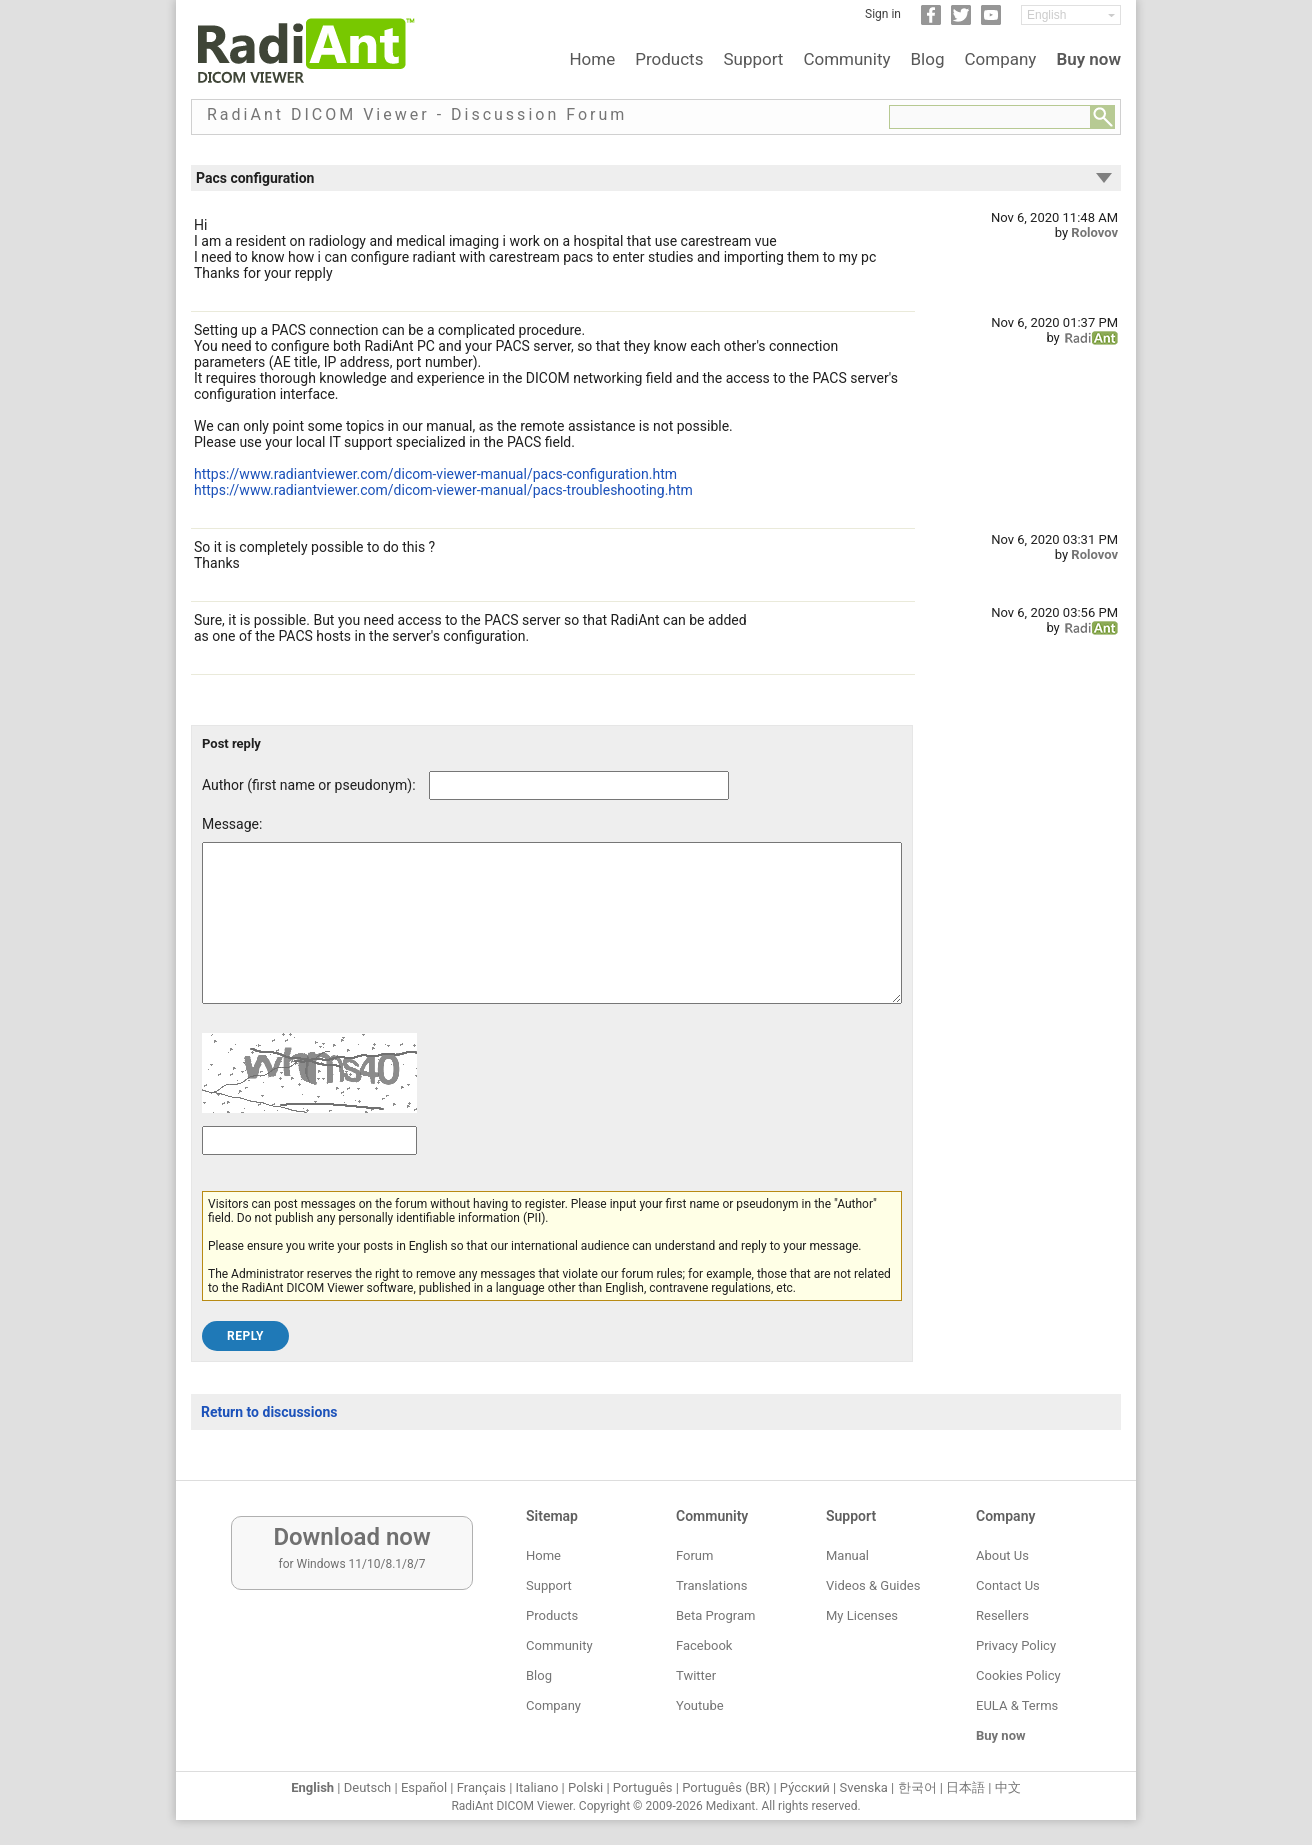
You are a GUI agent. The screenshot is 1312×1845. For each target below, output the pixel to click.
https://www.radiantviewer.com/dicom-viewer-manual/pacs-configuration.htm (435, 474)
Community (846, 59)
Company (1000, 59)
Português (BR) (726, 1787)
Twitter (696, 1675)
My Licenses (862, 1615)
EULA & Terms (1017, 1705)
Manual (847, 1555)
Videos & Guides (873, 1585)
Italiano (537, 1787)
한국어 (917, 1787)
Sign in (883, 14)
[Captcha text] (309, 1170)
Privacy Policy (1016, 1645)
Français (481, 1787)
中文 (1008, 1787)
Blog (928, 59)
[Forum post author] (579, 785)
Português (643, 1787)
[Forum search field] (990, 117)
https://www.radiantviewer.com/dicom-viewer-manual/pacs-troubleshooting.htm (443, 490)
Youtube (700, 1705)
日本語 (965, 1787)
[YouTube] (991, 21)
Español (424, 1787)
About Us (1002, 1555)
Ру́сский (805, 1787)
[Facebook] (931, 21)
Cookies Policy (1018, 1675)
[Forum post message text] (552, 938)
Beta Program (715, 1615)
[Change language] (1071, 15)
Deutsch (368, 1787)
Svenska (864, 1787)
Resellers (1002, 1615)
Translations (711, 1585)
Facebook (704, 1645)
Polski (585, 1787)
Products (669, 59)
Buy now (1088, 59)
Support (753, 59)
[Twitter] (961, 21)
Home (592, 59)
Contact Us (1008, 1585)
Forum (694, 1555)
